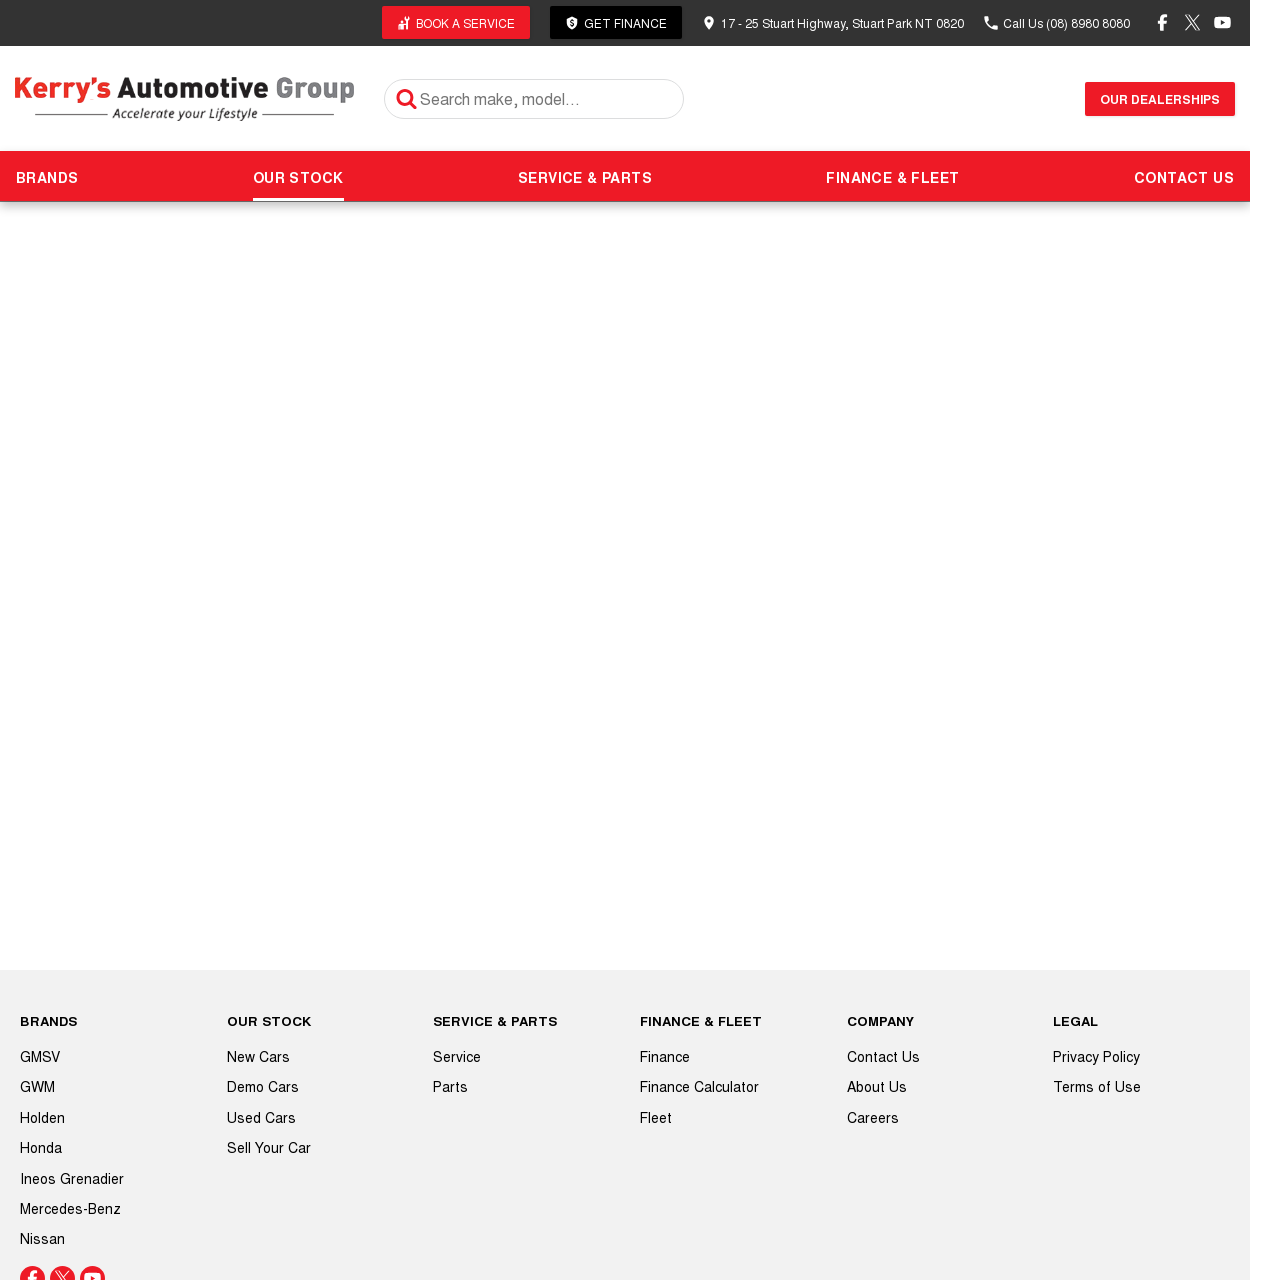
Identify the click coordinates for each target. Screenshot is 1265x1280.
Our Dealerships (1160, 99)
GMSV (40, 1056)
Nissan (42, 1238)
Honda (41, 1147)
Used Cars (261, 1117)
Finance (665, 1056)
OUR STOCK (298, 177)
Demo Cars (263, 1086)
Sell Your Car (269, 1147)
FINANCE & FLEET (892, 177)
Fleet (656, 1117)
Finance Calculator (699, 1086)
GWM (37, 1086)
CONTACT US (1184, 177)
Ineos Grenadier (72, 1178)
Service (457, 1056)
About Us (877, 1086)
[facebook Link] (1162, 22)
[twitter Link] (1192, 22)
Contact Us (883, 1056)
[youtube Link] (1222, 22)
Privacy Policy (1096, 1056)
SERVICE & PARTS (585, 177)
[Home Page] (184, 98)
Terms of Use (1097, 1086)
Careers (873, 1117)
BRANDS (47, 177)
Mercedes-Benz (70, 1208)
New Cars (258, 1056)
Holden (42, 1117)
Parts (450, 1086)
